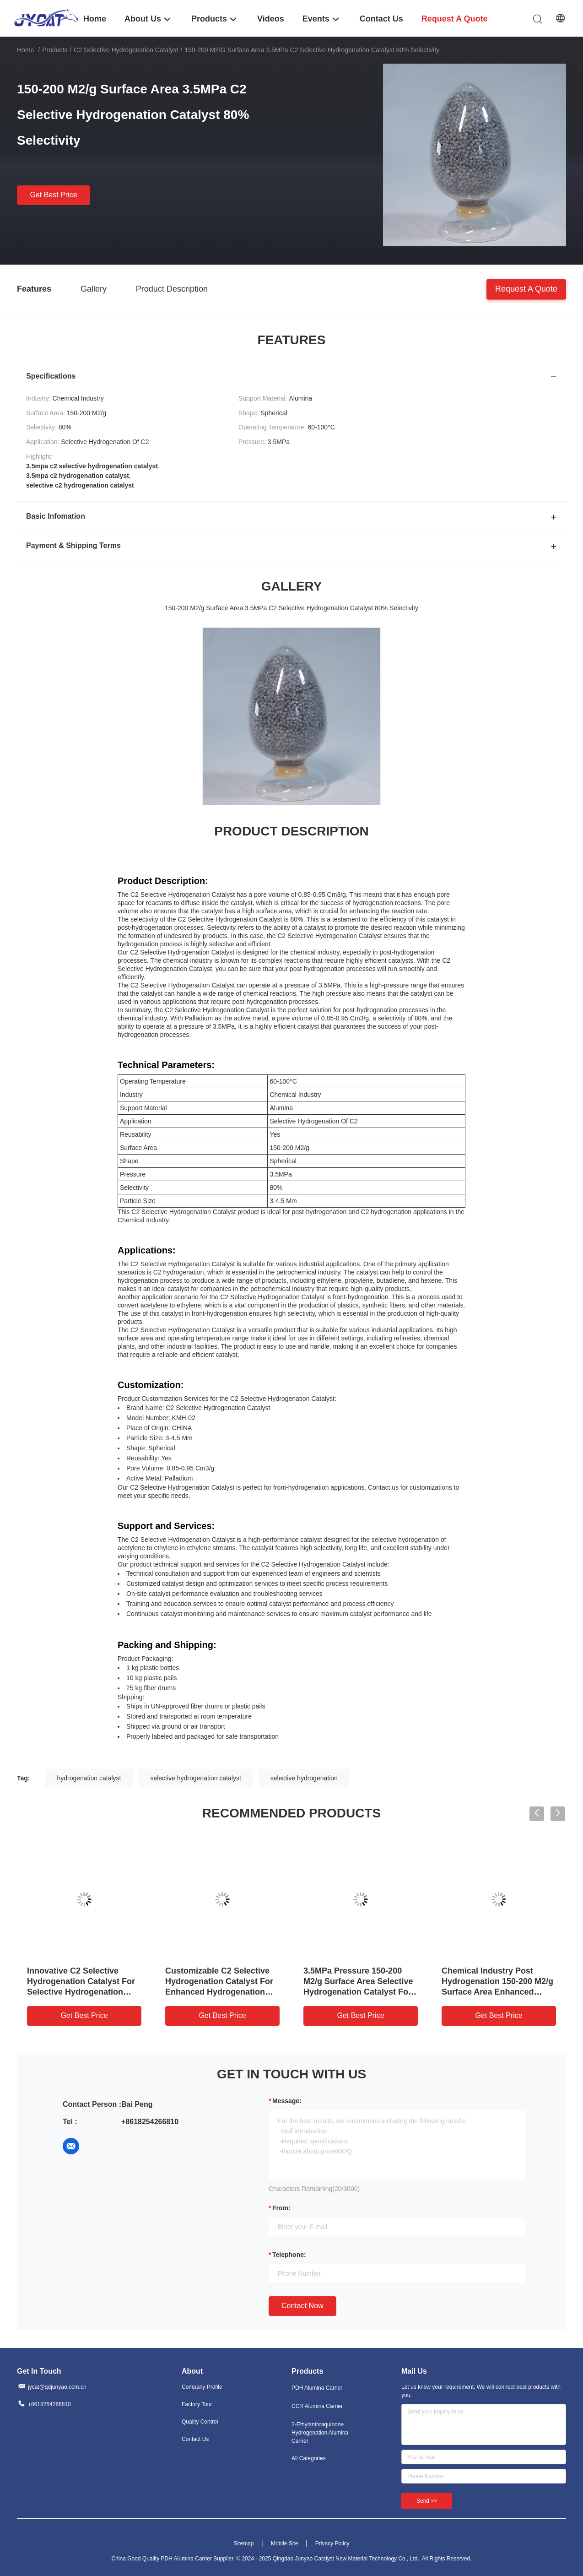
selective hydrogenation (304, 1778)
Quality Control (200, 2422)
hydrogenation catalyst (89, 1778)
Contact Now (302, 2306)
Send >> (426, 2501)
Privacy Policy (332, 2543)
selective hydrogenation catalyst (195, 1778)
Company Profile (202, 2387)
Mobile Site (284, 2543)
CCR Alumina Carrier (317, 2406)
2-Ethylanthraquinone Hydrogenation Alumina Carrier (320, 2432)
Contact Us (195, 2439)
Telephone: (289, 2254)
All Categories (309, 2458)
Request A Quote (526, 288)
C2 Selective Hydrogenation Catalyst (126, 50)
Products (54, 50)
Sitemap (243, 2543)
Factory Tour (197, 2404)
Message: (287, 2100)
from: (281, 2208)
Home (25, 50)
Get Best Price (53, 195)
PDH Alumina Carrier (317, 2388)
